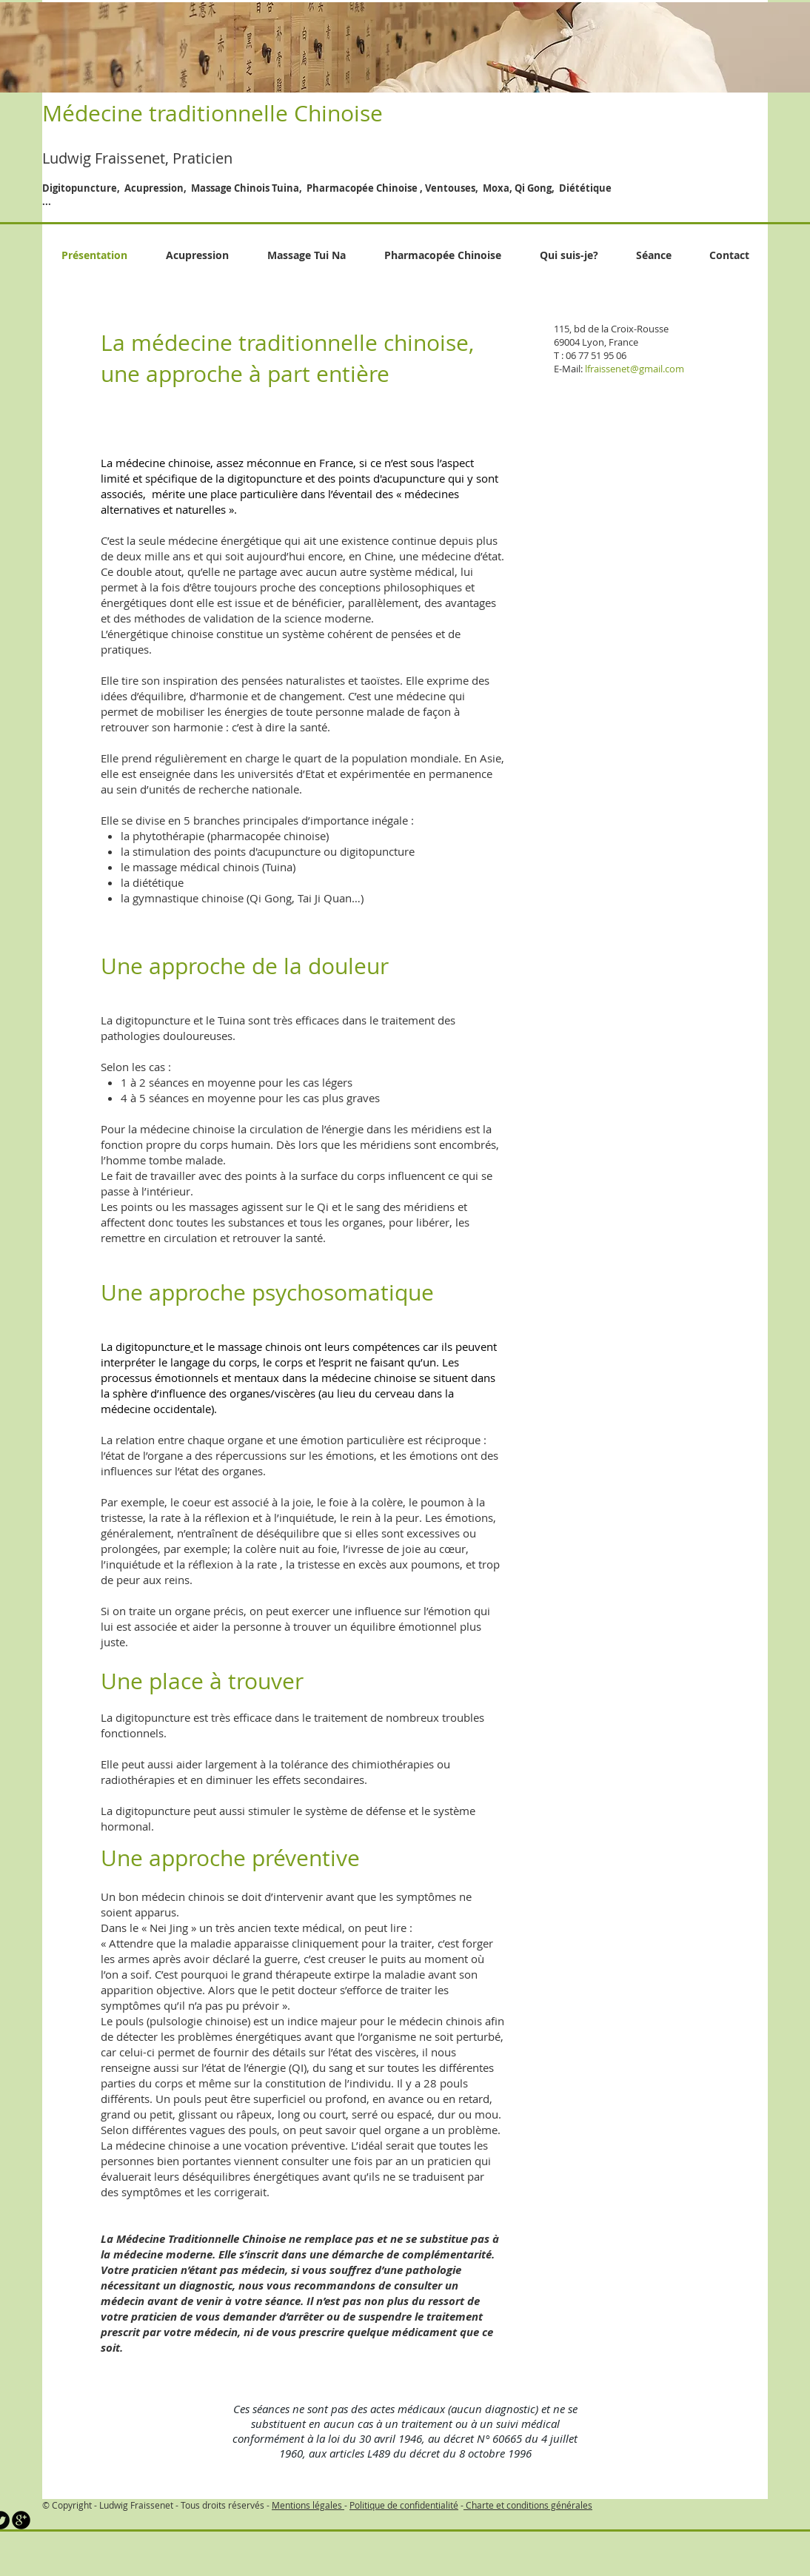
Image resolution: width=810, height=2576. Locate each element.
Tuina (231, 1020)
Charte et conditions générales (527, 2505)
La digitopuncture (147, 1020)
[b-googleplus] (21, 2520)
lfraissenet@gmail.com (634, 368)
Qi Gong (271, 897)
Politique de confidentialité (403, 2505)
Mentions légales (308, 2505)
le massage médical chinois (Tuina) (208, 866)
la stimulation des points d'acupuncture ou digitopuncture (268, 851)
